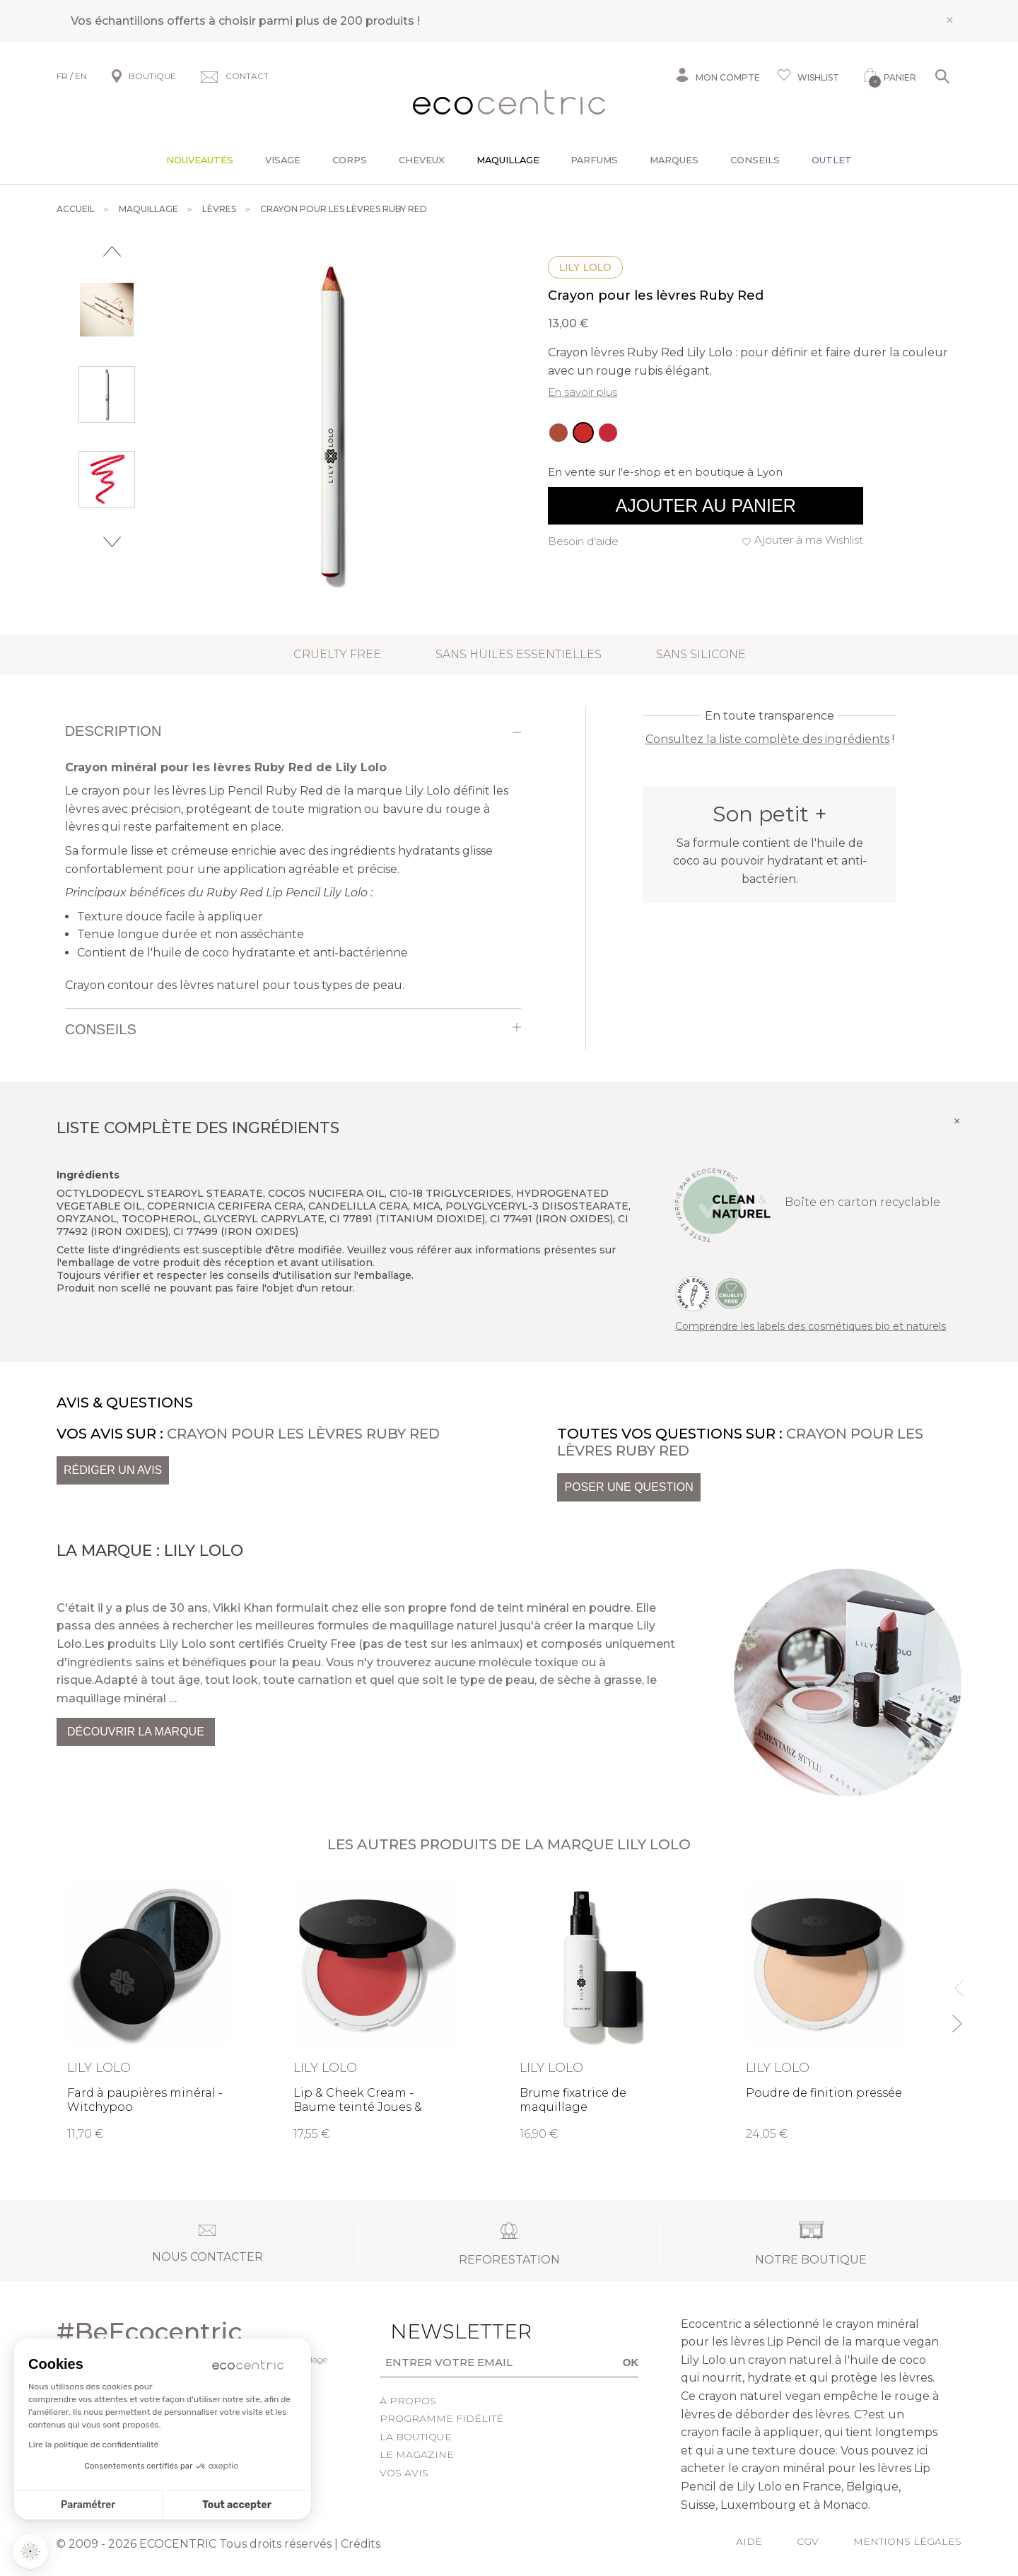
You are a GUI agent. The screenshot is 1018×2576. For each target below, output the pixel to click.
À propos (408, 2400)
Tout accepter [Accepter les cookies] (236, 2505)
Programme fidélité (441, 2418)
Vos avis (404, 2472)
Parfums (594, 159)
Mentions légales (907, 2541)
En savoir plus (582, 392)
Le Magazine (417, 2454)
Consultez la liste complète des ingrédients (767, 739)
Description (113, 731)
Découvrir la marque (135, 1732)
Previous (112, 251)
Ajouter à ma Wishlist (808, 539)
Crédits (360, 2544)
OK (631, 2362)
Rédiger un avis (113, 1470)
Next (112, 542)
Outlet (832, 159)
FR (62, 76)
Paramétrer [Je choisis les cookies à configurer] (88, 2505)
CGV (808, 2541)
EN (81, 76)
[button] (30, 2551)
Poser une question (628, 1487)
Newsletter (439, 2331)
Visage (282, 159)
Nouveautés (199, 159)
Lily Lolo (585, 267)
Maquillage (507, 159)
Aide (749, 2541)
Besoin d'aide (583, 541)
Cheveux (422, 159)
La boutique (416, 2436)
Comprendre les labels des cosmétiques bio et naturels (810, 1326)
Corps (349, 159)
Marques (674, 159)
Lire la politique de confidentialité (93, 2444)
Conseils (755, 159)
